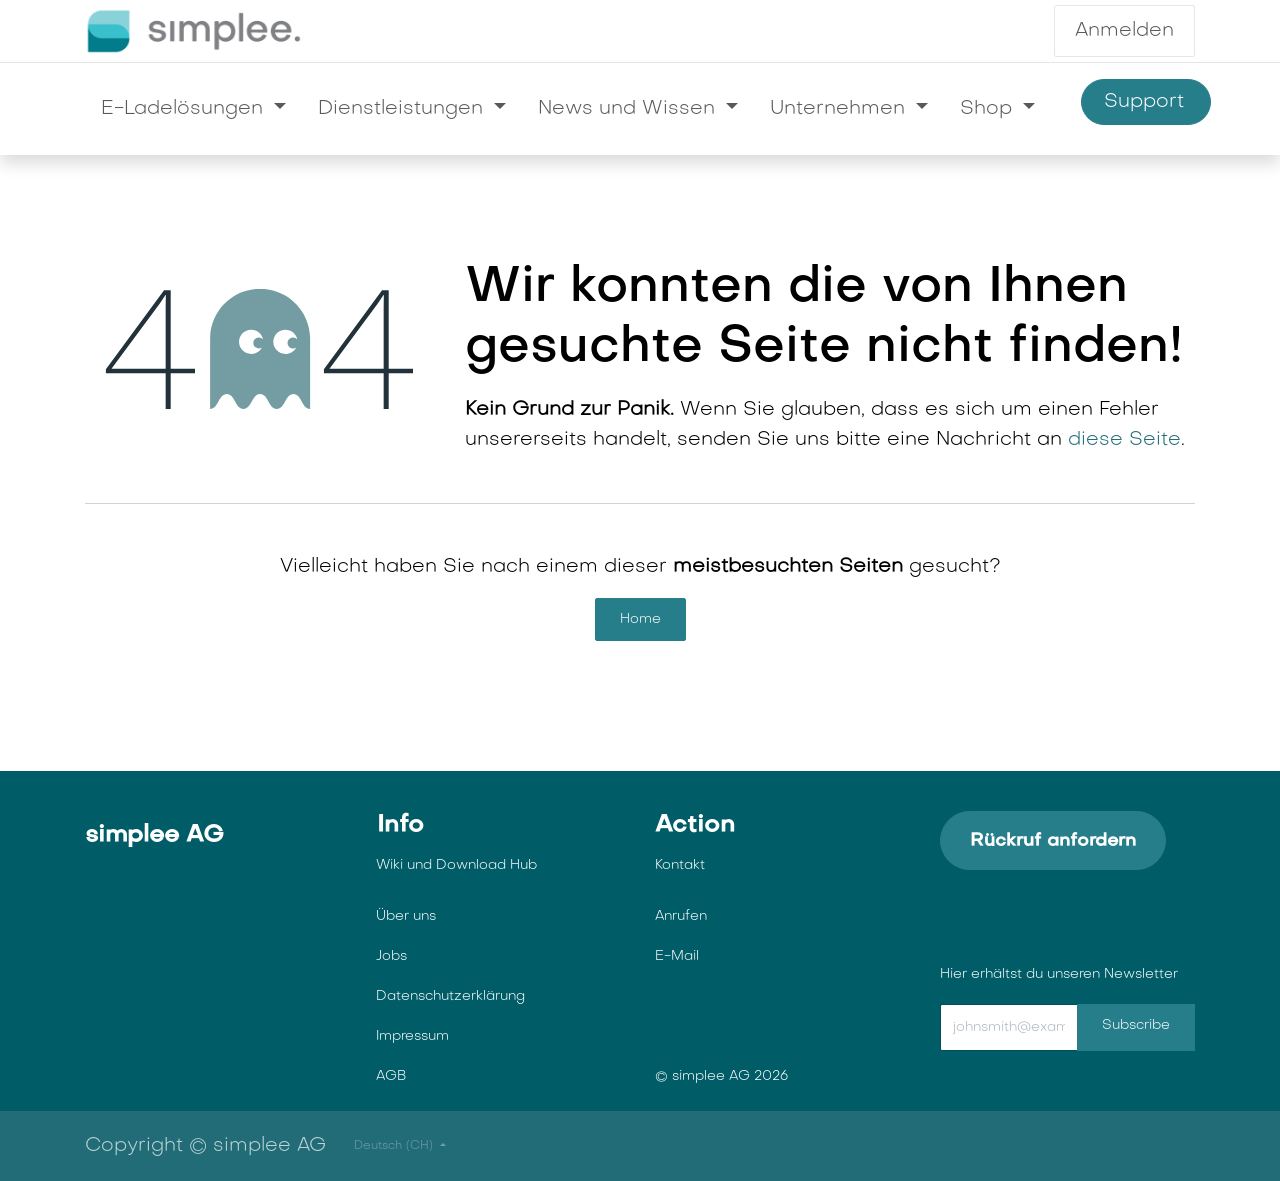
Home (640, 619)
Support (1146, 102)
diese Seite (1124, 440)
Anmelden (1124, 31)
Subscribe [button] (1136, 1025)
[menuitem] (193, 109)
